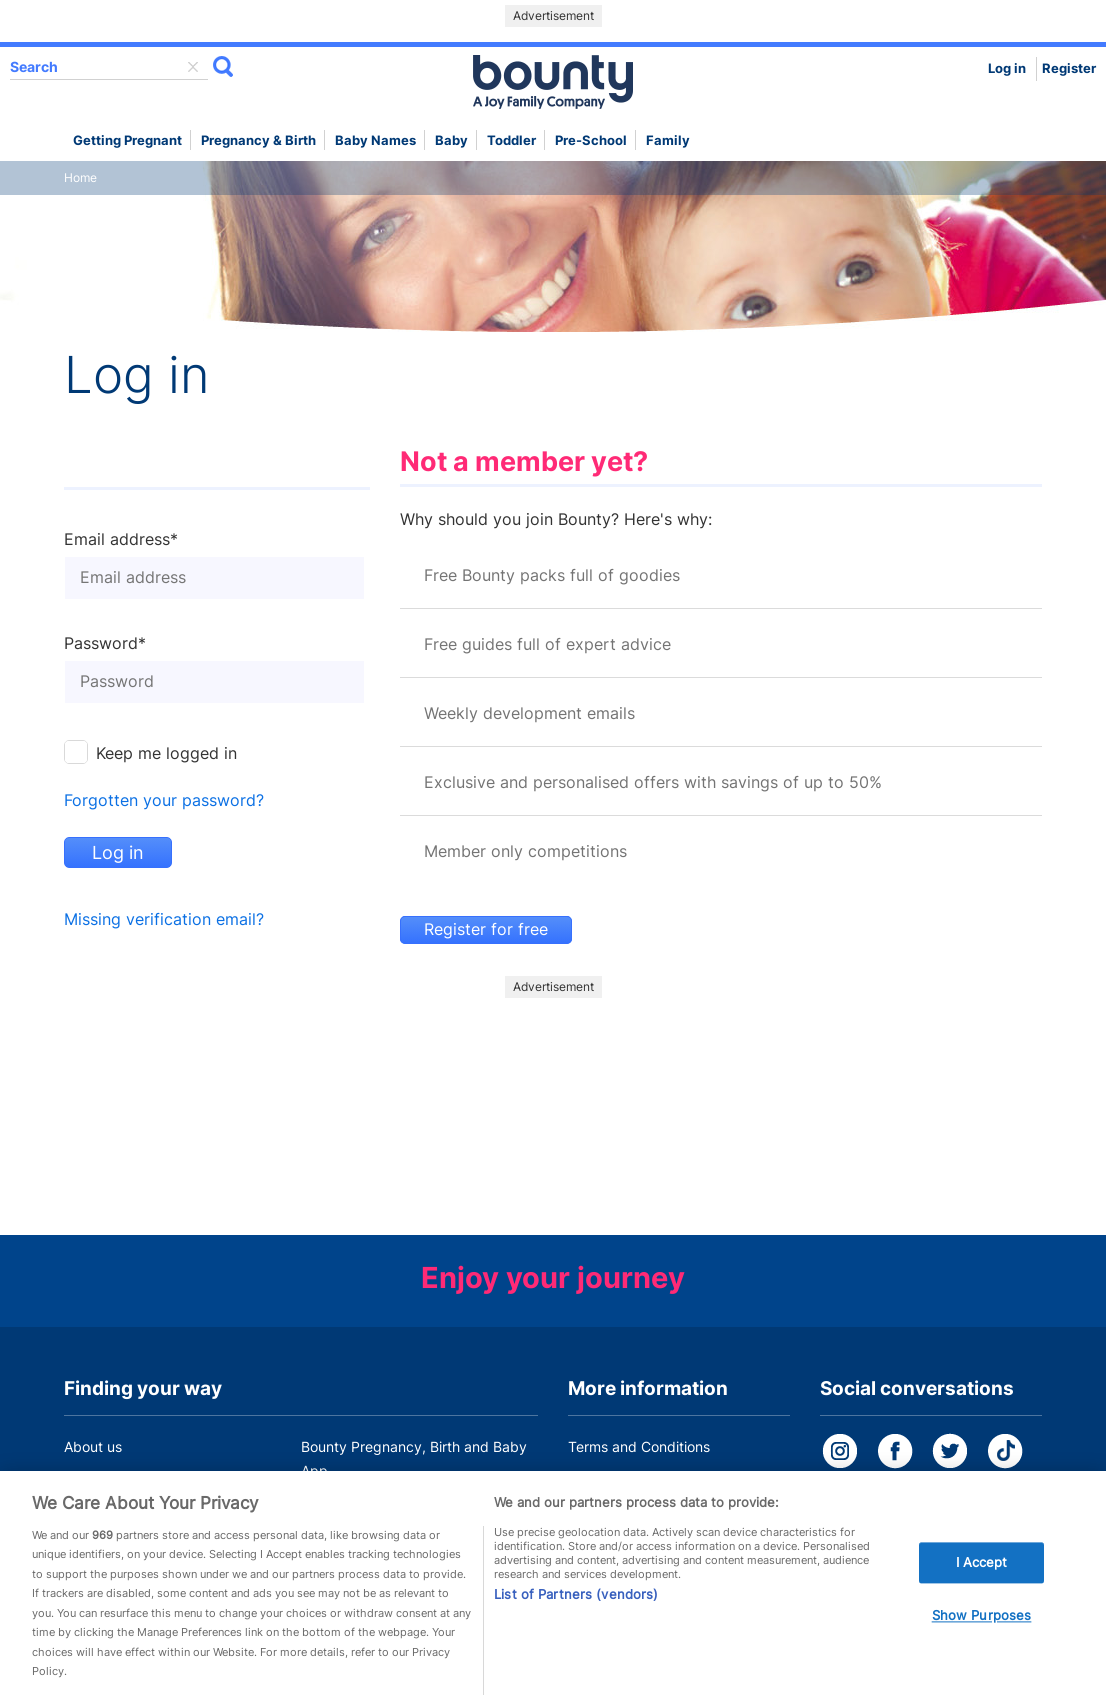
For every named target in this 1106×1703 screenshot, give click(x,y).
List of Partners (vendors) (576, 1600)
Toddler (511, 140)
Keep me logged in (166, 753)
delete (193, 67)
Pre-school (591, 140)
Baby (451, 140)
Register (1069, 68)
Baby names (375, 140)
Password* (105, 644)
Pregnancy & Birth (258, 140)
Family (668, 140)
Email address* (121, 540)
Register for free (486, 929)
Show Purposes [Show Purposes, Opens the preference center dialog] (982, 1622)
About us (93, 1446)
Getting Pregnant (127, 140)
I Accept (982, 1569)
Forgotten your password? (164, 800)
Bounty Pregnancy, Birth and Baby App (414, 1458)
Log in (1007, 68)
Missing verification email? (164, 919)
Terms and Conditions (639, 1446)
